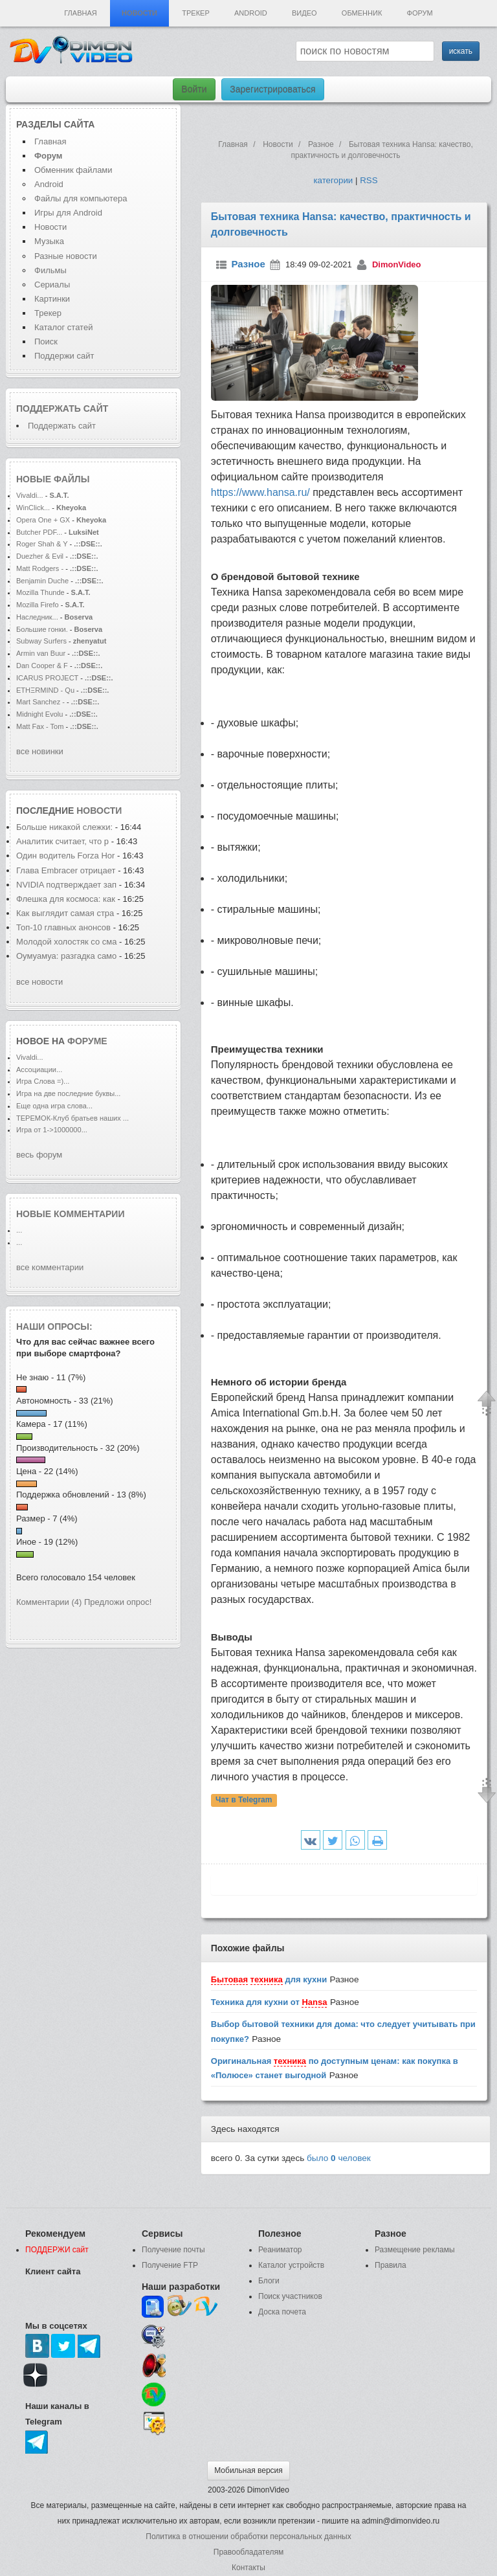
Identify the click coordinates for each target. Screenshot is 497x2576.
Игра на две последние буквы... (68, 1093)
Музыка (49, 241)
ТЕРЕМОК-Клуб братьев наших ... (72, 1118)
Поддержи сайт (64, 356)
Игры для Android (68, 213)
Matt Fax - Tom (39, 726)
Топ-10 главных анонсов (64, 927)
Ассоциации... (39, 1069)
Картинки (52, 299)
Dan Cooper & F (42, 665)
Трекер (195, 13)
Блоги (269, 2280)
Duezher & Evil (39, 556)
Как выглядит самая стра (65, 913)
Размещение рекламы (415, 2249)
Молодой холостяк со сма (66, 941)
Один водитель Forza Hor (65, 855)
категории (333, 180)
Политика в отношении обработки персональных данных (248, 2536)
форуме (87, 1041)
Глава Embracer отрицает (66, 870)
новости (99, 810)
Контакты (248, 2567)
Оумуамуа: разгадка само (66, 956)
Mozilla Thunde (40, 592)
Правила (390, 2265)
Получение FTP (170, 2265)
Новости (139, 13)
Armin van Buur (40, 653)
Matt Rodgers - (39, 568)
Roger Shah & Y (41, 544)
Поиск (46, 341)
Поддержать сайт (62, 408)
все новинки (39, 751)
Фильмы (50, 270)
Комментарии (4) (49, 1602)
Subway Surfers (41, 641)
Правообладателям (248, 2552)
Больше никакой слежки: (65, 827)
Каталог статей (63, 327)
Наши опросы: (54, 1326)
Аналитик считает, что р (62, 841)
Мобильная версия (248, 2470)
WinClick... (33, 507)
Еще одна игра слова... (54, 1106)
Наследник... (37, 617)
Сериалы (52, 284)
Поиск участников (290, 2296)
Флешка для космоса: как (65, 899)
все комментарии (49, 1267)
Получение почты (173, 2249)
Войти (193, 89)
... (19, 1230)
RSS (368, 180)
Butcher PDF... (39, 532)
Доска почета (282, 2311)
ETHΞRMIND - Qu (45, 690)
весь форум (39, 1154)
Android (250, 13)
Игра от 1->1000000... (51, 1130)
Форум (420, 13)
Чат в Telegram (243, 1799)
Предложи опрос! (117, 1602)
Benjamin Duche (42, 581)
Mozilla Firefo (37, 605)
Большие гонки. (42, 629)
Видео (304, 13)
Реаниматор (280, 2249)
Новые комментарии (70, 1214)
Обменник (362, 13)
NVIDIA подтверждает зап (66, 885)
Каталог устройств (291, 2265)
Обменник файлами (73, 170)
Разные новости (65, 256)
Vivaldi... (29, 495)
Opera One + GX (43, 520)
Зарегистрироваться (272, 89)
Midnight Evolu (39, 714)
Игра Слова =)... (42, 1081)
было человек (339, 2158)
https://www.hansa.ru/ (260, 492)
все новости (39, 982)
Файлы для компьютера (80, 198)
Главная (80, 13)
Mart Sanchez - (40, 702)
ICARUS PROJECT (47, 678)
